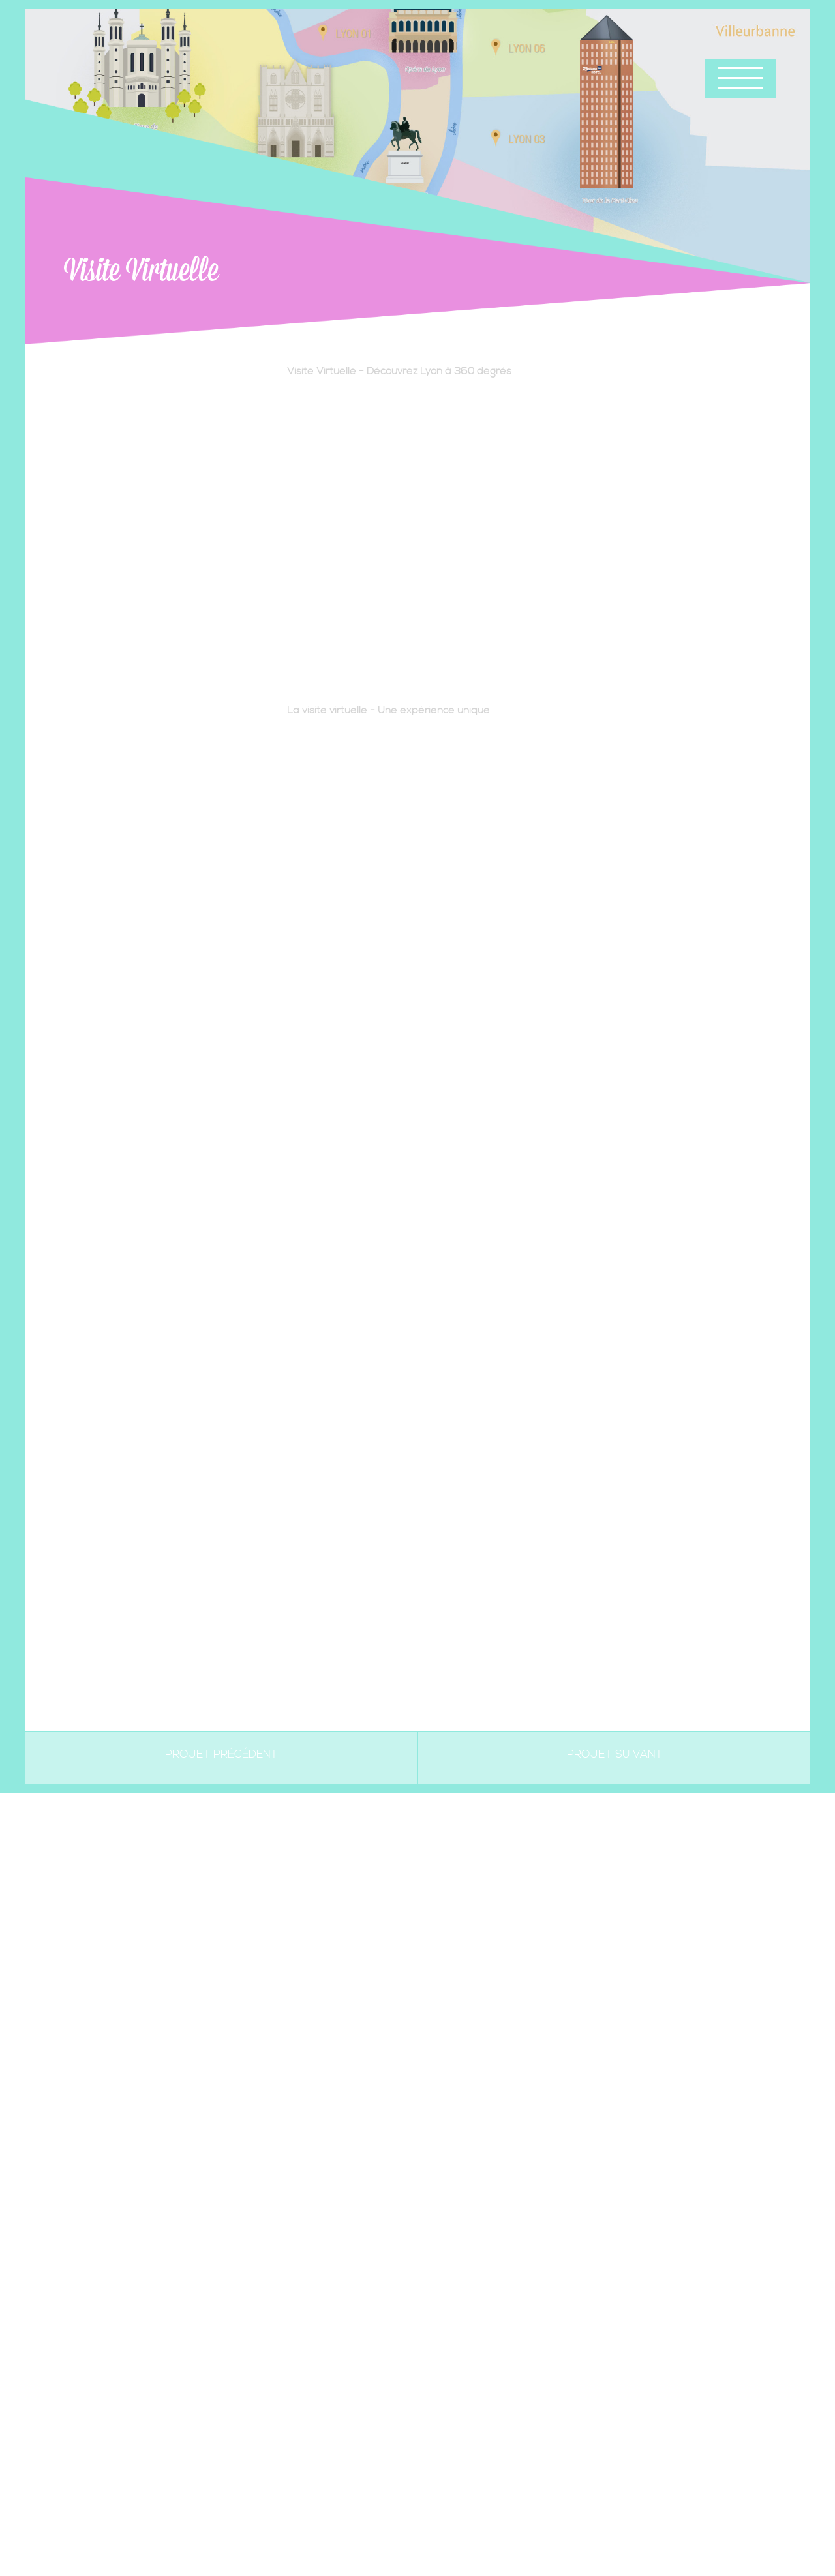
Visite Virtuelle (142, 271)
